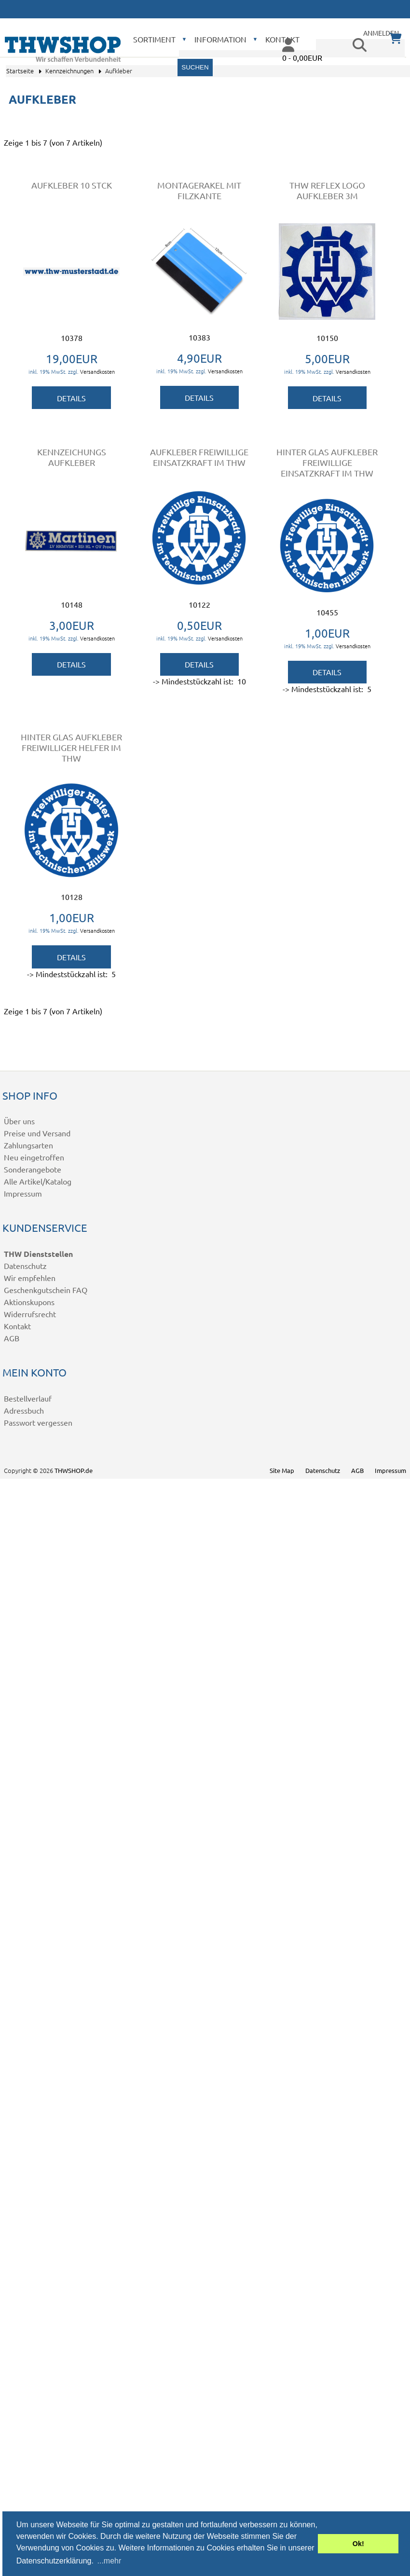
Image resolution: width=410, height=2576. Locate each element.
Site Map (282, 1470)
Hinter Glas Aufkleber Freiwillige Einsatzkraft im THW (327, 462)
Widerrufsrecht (30, 1314)
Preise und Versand (37, 1133)
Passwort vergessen (38, 1422)
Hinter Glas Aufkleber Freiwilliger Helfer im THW (71, 747)
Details (71, 398)
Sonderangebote (32, 1169)
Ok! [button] (358, 2544)
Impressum (23, 1193)
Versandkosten (97, 371)
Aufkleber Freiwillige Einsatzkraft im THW (199, 457)
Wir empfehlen (29, 1277)
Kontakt (17, 1326)
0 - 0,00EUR (302, 57)
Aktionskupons (29, 1302)
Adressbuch (24, 1410)
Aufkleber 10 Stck (71, 185)
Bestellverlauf (28, 1398)
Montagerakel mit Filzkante (199, 190)
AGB (11, 1338)
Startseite (20, 70)
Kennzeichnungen (69, 70)
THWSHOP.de (74, 1470)
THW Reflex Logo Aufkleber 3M (327, 190)
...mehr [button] (109, 2561)
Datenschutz (25, 1265)
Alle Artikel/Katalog (37, 1181)
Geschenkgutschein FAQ (45, 1290)
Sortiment (154, 39)
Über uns (19, 1121)
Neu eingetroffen (34, 1157)
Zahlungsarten (28, 1145)
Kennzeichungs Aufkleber (71, 457)
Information (220, 39)
